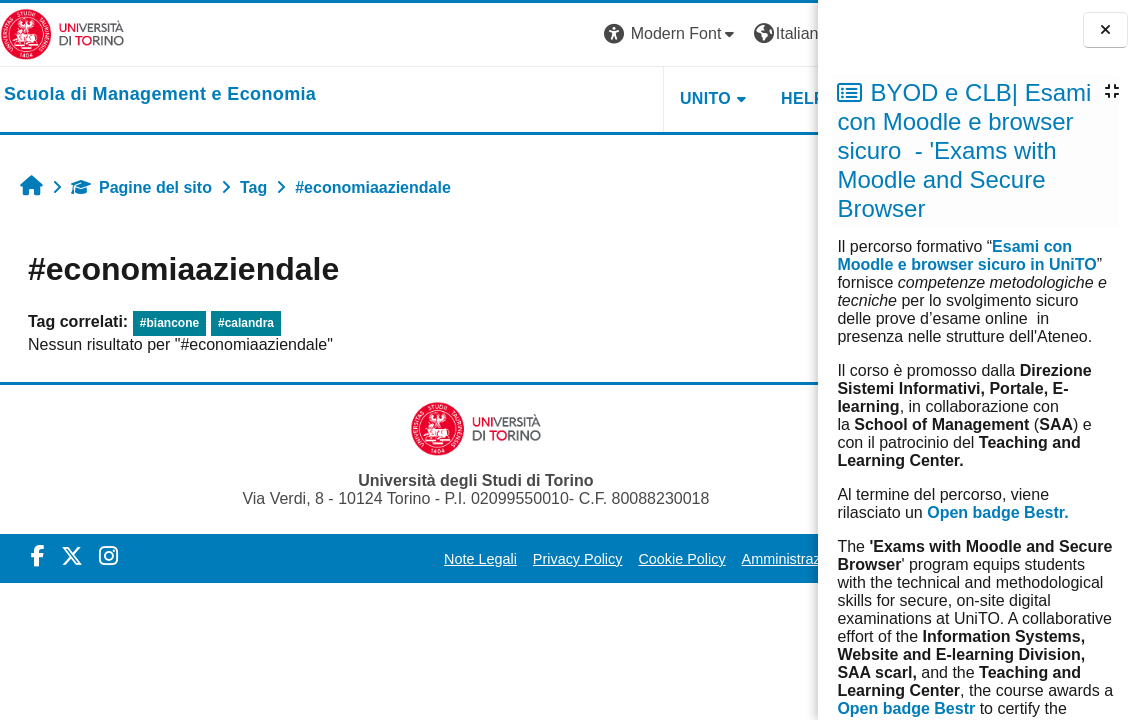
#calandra (246, 323)
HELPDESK (692, 98)
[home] (160, 95)
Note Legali (435, 559)
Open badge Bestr (906, 708)
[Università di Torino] (62, 33)
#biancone (169, 323)
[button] (538, 34)
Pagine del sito (141, 187)
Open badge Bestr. (997, 512)
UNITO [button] (571, 98)
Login (782, 33)
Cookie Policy (636, 559)
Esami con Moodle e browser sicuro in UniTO (966, 255)
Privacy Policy (533, 559)
